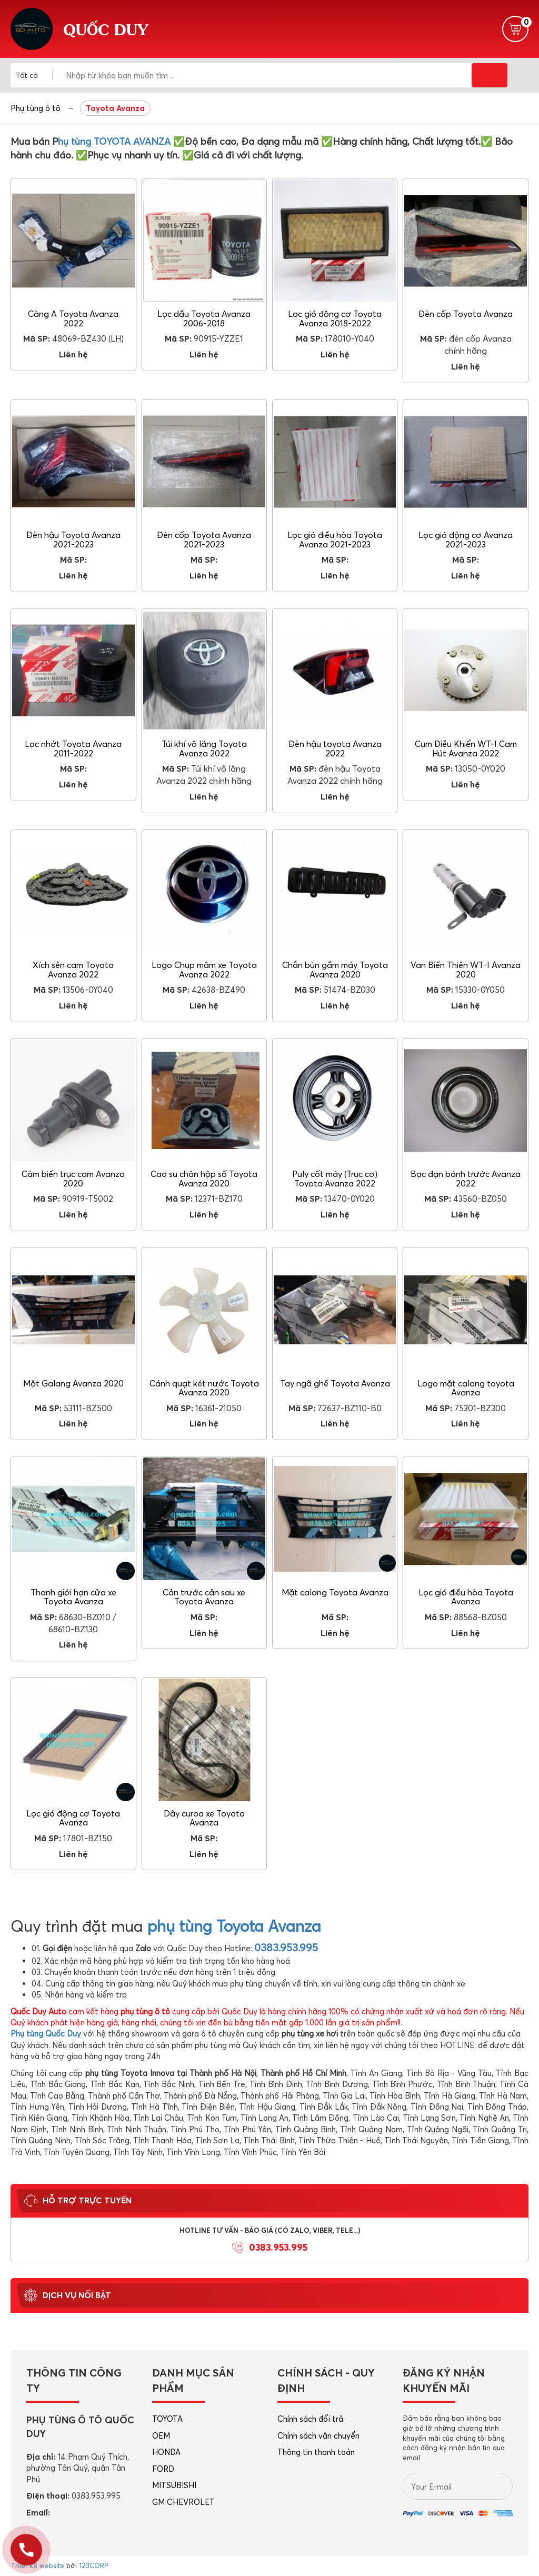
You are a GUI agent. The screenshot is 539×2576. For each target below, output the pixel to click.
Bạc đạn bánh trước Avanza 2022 (466, 1179)
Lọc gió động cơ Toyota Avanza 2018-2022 (335, 318)
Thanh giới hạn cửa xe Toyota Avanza (73, 1597)
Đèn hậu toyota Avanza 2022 (335, 748)
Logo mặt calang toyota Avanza (465, 1388)
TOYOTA (167, 2419)
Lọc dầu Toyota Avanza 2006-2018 (204, 318)
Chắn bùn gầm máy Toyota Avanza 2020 (335, 970)
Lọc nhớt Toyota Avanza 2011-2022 (73, 748)
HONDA (166, 2452)
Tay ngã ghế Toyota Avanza (335, 1383)
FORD (163, 2469)
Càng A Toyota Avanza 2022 (73, 318)
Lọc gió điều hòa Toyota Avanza (465, 1597)
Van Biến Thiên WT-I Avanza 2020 (466, 970)
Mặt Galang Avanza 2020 (73, 1383)
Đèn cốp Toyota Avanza (465, 313)
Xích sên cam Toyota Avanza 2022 (73, 970)
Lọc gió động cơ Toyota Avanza (73, 1818)
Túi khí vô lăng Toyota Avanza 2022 (204, 748)
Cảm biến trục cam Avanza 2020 (73, 1179)
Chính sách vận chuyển (318, 2436)
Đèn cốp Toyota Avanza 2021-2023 (204, 540)
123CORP (93, 2565)
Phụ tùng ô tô (36, 108)
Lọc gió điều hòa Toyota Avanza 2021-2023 (334, 540)
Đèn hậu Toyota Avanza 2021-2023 (73, 540)
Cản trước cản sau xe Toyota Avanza (204, 1597)
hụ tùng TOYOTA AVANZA (114, 141)
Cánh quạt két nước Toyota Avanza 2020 (204, 1388)
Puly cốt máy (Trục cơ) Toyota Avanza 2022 (334, 1179)
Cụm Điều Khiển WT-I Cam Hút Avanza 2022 (466, 748)
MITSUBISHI (174, 2485)
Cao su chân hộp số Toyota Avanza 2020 (204, 1179)
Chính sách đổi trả (310, 2419)
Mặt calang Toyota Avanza (335, 1592)
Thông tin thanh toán (316, 2452)
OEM (161, 2436)
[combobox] (34, 75)
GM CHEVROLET (183, 2502)
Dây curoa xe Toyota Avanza (204, 1818)
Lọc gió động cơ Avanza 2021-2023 (465, 540)
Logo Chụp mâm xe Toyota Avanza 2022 (204, 970)
